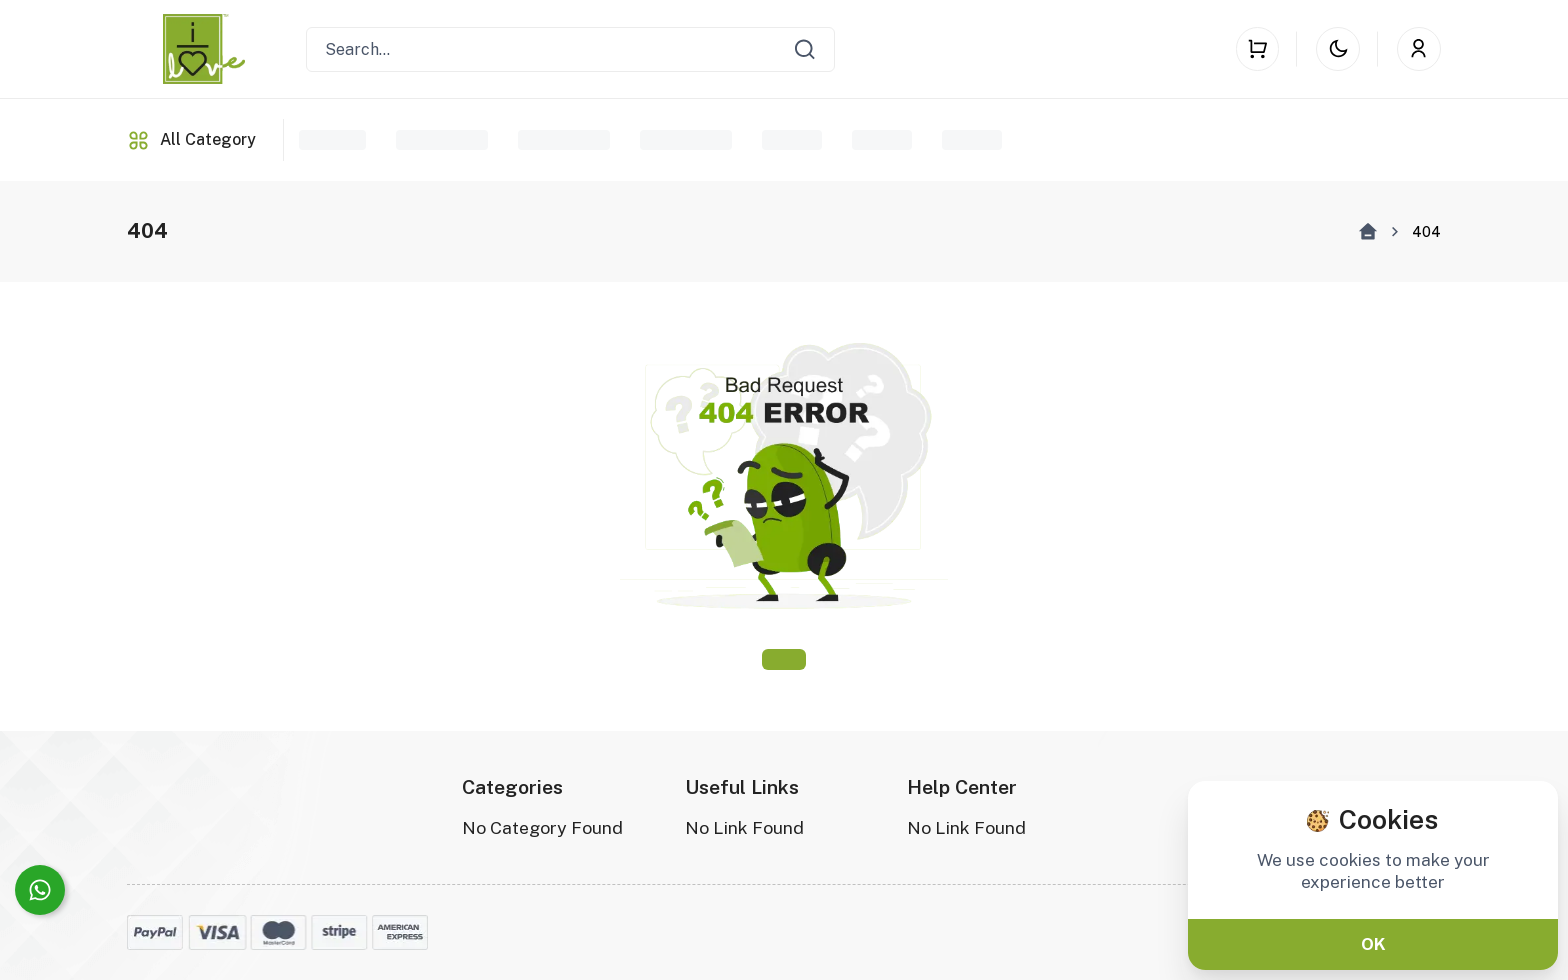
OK (1373, 944)
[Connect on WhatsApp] (40, 890)
